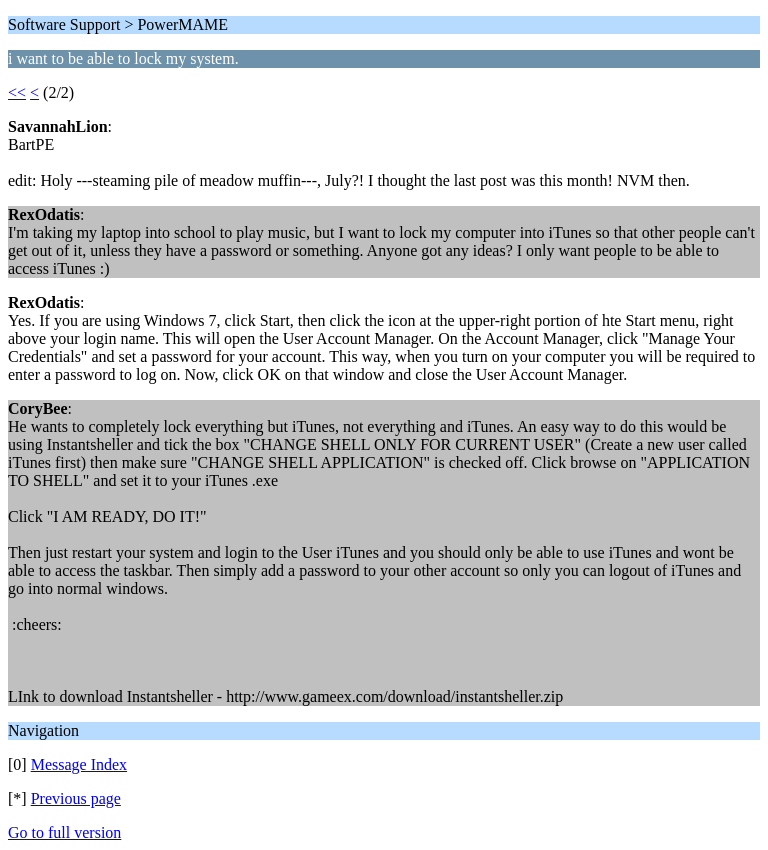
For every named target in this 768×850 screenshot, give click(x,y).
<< (17, 92)
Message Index (79, 764)
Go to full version (64, 832)
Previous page (76, 798)
